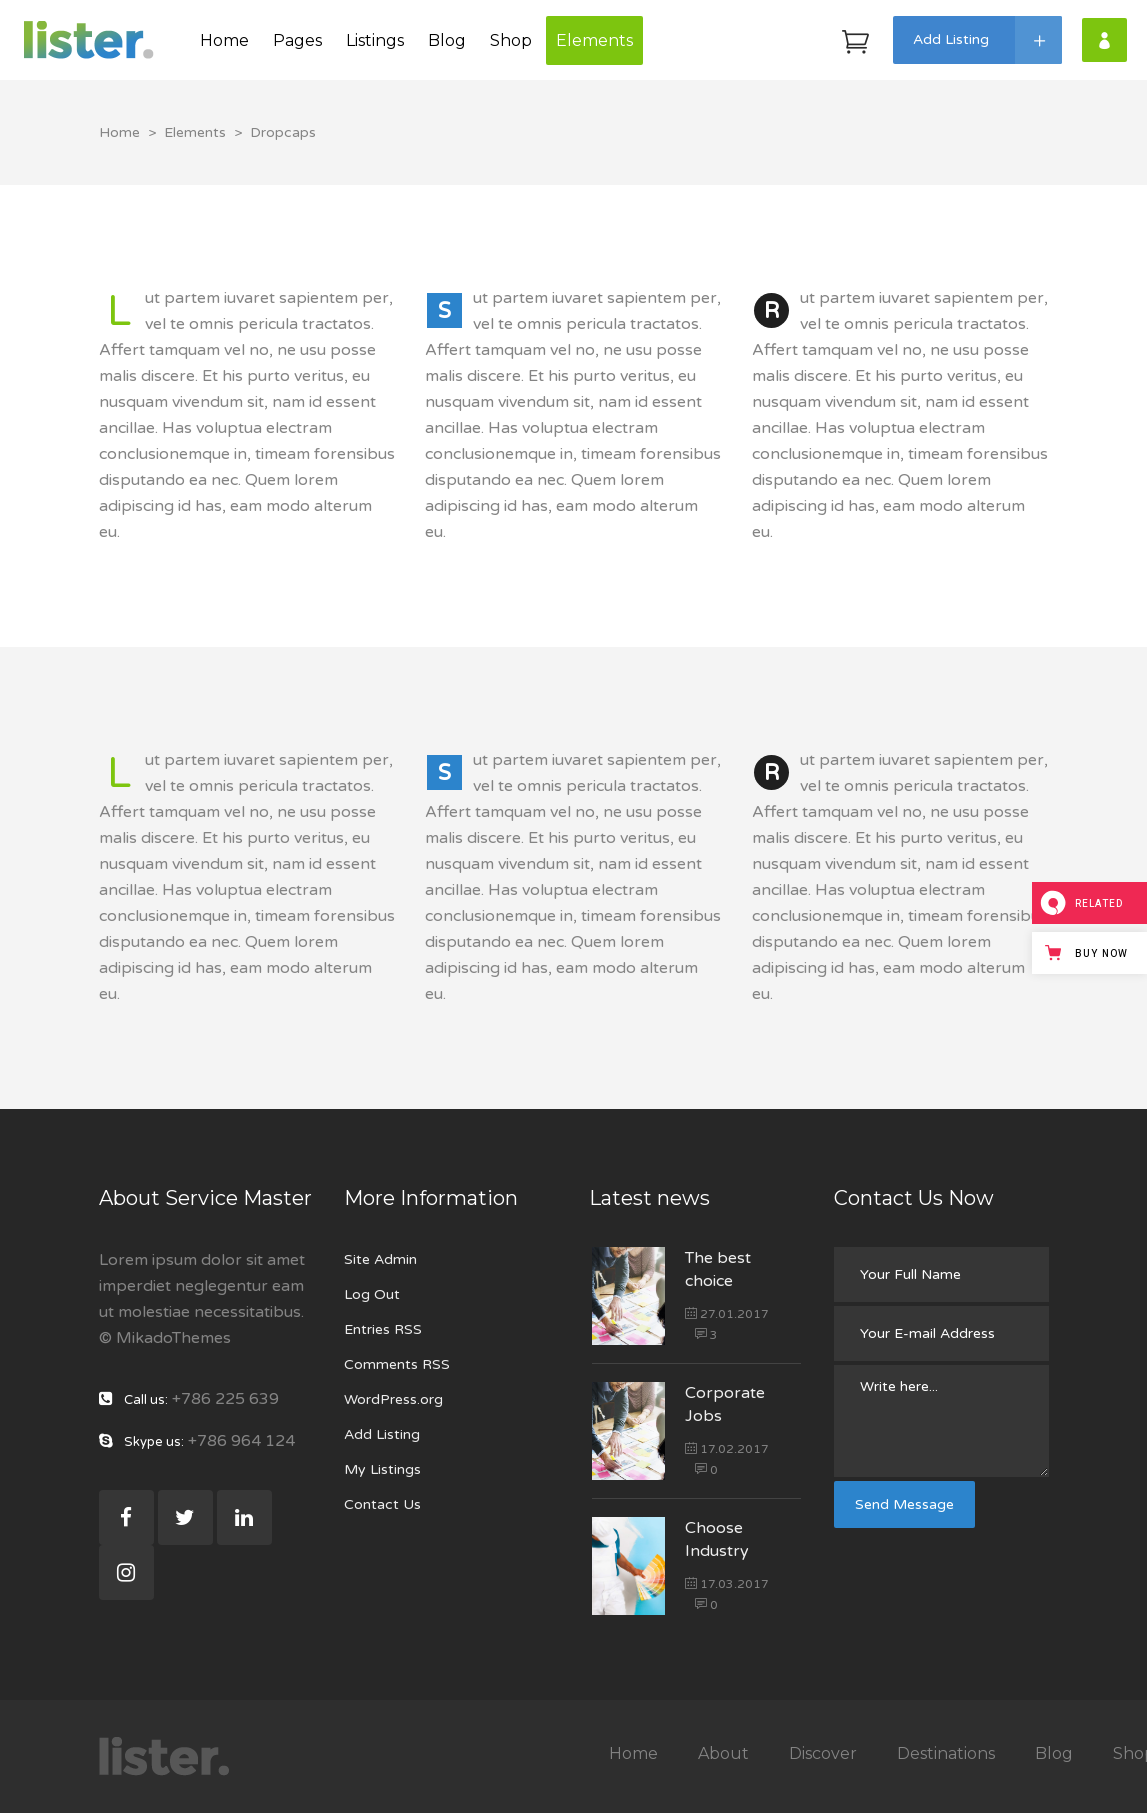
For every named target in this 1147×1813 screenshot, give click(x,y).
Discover (823, 1753)
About (723, 1753)
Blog (1054, 1753)
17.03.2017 (727, 1584)
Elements (195, 132)
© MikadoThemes (165, 1338)
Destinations (946, 1753)
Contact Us (382, 1504)
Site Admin (380, 1259)
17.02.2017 (727, 1449)
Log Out (372, 1294)
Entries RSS (383, 1329)
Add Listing (382, 1434)
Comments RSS (397, 1364)
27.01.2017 (727, 1314)
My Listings (382, 1469)
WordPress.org (393, 1399)
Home (119, 132)
